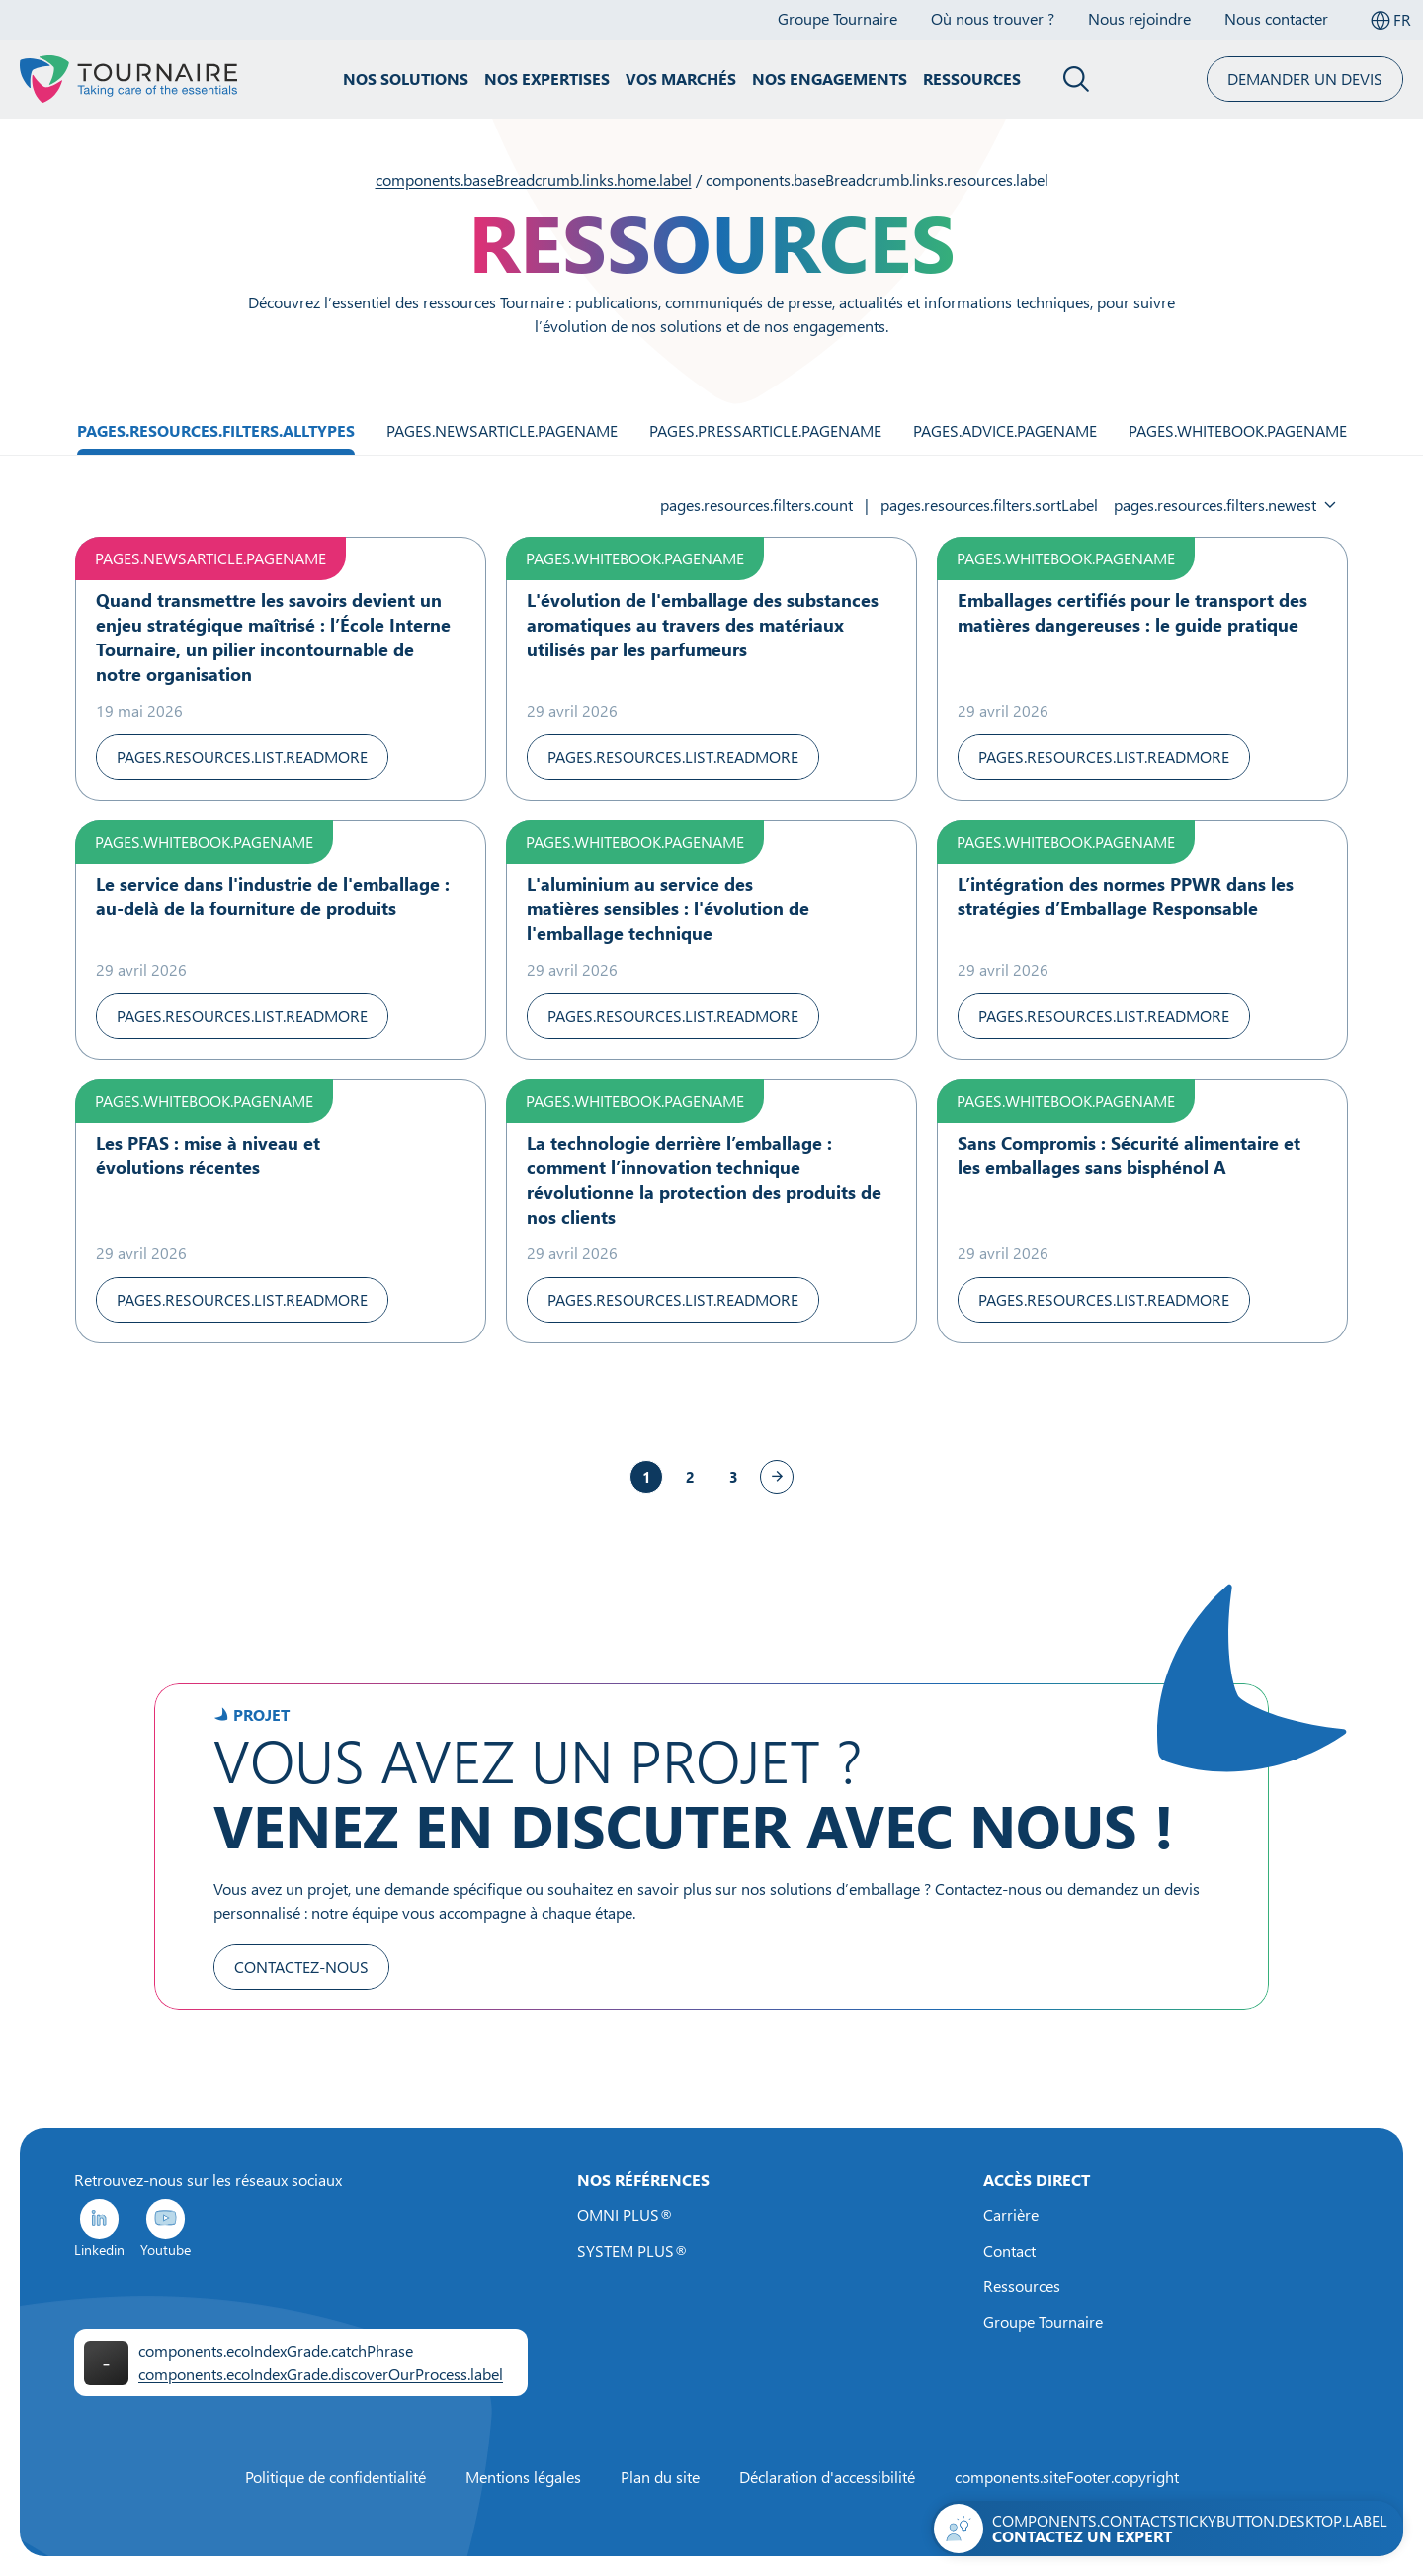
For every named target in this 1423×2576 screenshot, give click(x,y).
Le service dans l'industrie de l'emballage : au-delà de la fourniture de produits (273, 896)
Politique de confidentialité (335, 2477)
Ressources (972, 79)
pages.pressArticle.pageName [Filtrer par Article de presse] (765, 431)
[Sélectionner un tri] (1225, 505)
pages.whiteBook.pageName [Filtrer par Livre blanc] (1238, 431)
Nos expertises (547, 79)
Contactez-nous (301, 1967)
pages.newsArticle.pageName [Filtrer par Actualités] (502, 431)
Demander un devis (1304, 79)
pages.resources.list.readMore (242, 757)
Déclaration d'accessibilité (827, 2477)
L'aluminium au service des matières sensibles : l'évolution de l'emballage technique (668, 908)
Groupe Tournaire (1043, 2322)
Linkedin (99, 2227)
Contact (1009, 2251)
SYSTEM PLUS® (632, 2251)
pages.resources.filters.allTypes (216, 431)
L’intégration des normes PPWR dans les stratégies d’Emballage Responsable (1126, 896)
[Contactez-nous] (1167, 2528)
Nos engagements (829, 79)
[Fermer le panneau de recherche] (1077, 79)
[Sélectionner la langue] (1390, 20)
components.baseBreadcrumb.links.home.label (534, 180)
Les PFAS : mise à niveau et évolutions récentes (208, 1155)
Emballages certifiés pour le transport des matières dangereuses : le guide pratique (1132, 612)
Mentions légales (523, 2477)
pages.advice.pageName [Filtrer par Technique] (1005, 431)
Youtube (165, 2227)
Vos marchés (681, 79)
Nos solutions (405, 79)
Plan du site (660, 2477)
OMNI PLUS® (625, 2215)
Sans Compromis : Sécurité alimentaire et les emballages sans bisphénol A (1129, 1155)
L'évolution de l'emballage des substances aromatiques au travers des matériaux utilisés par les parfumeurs (703, 624)
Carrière (1011, 2215)
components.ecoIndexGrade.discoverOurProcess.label (320, 2374)
